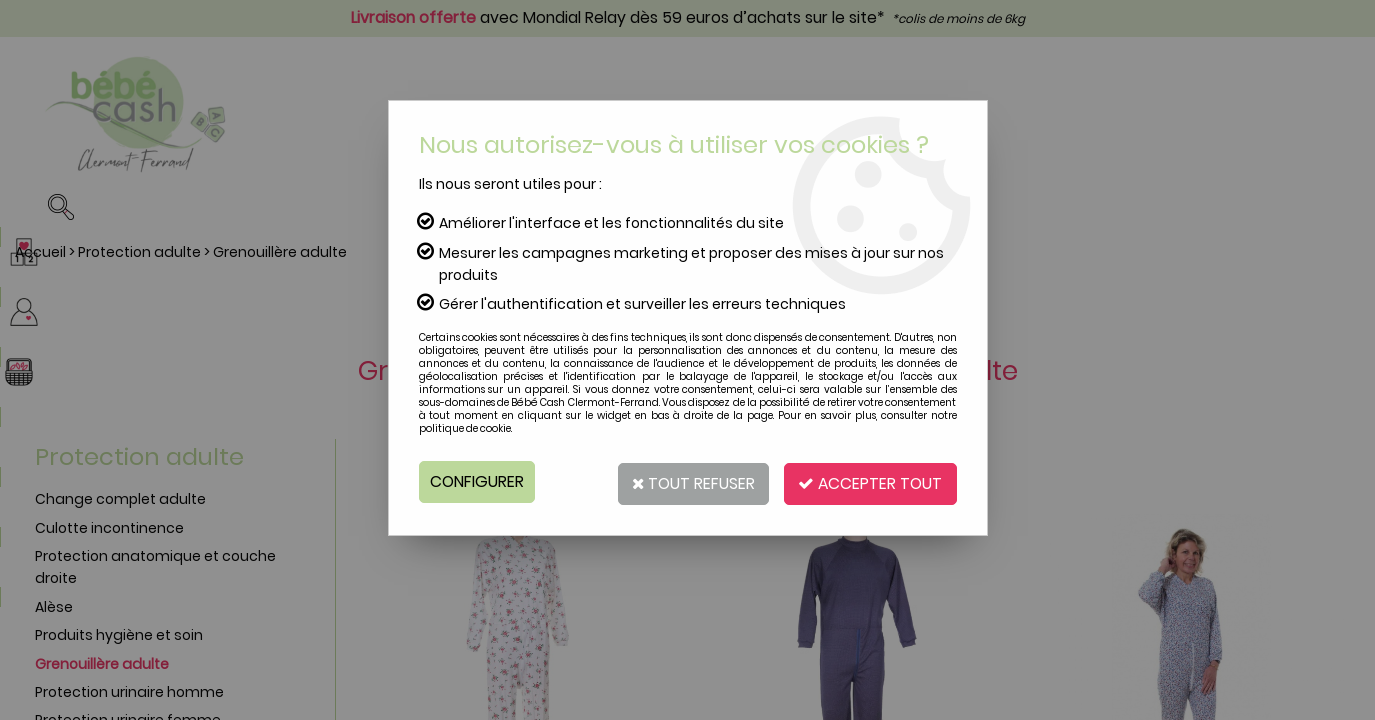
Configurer (477, 481)
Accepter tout (868, 481)
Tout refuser (685, 481)
